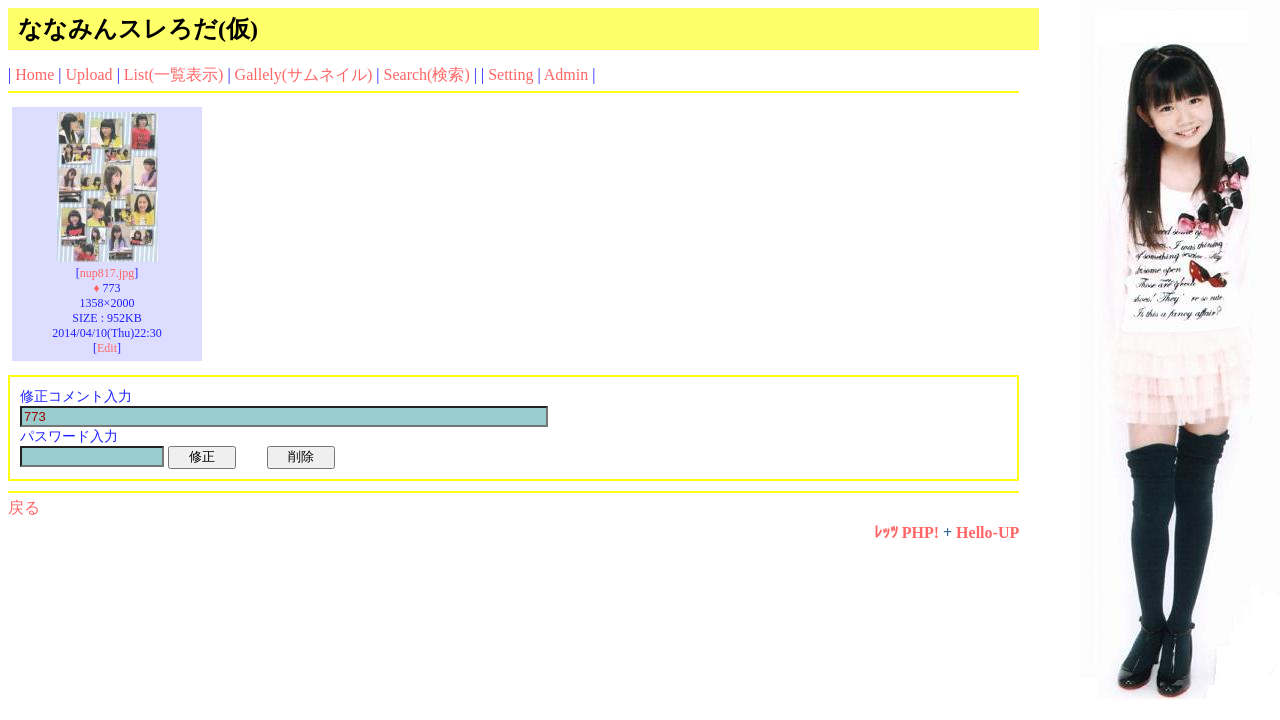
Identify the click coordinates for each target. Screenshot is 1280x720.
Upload (89, 74)
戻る (24, 507)
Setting (510, 74)
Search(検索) (427, 74)
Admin (566, 74)
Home (34, 74)
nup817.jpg (107, 273)
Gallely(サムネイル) (304, 74)
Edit (107, 348)
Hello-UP (987, 532)
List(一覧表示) (174, 74)
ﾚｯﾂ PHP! (906, 532)
